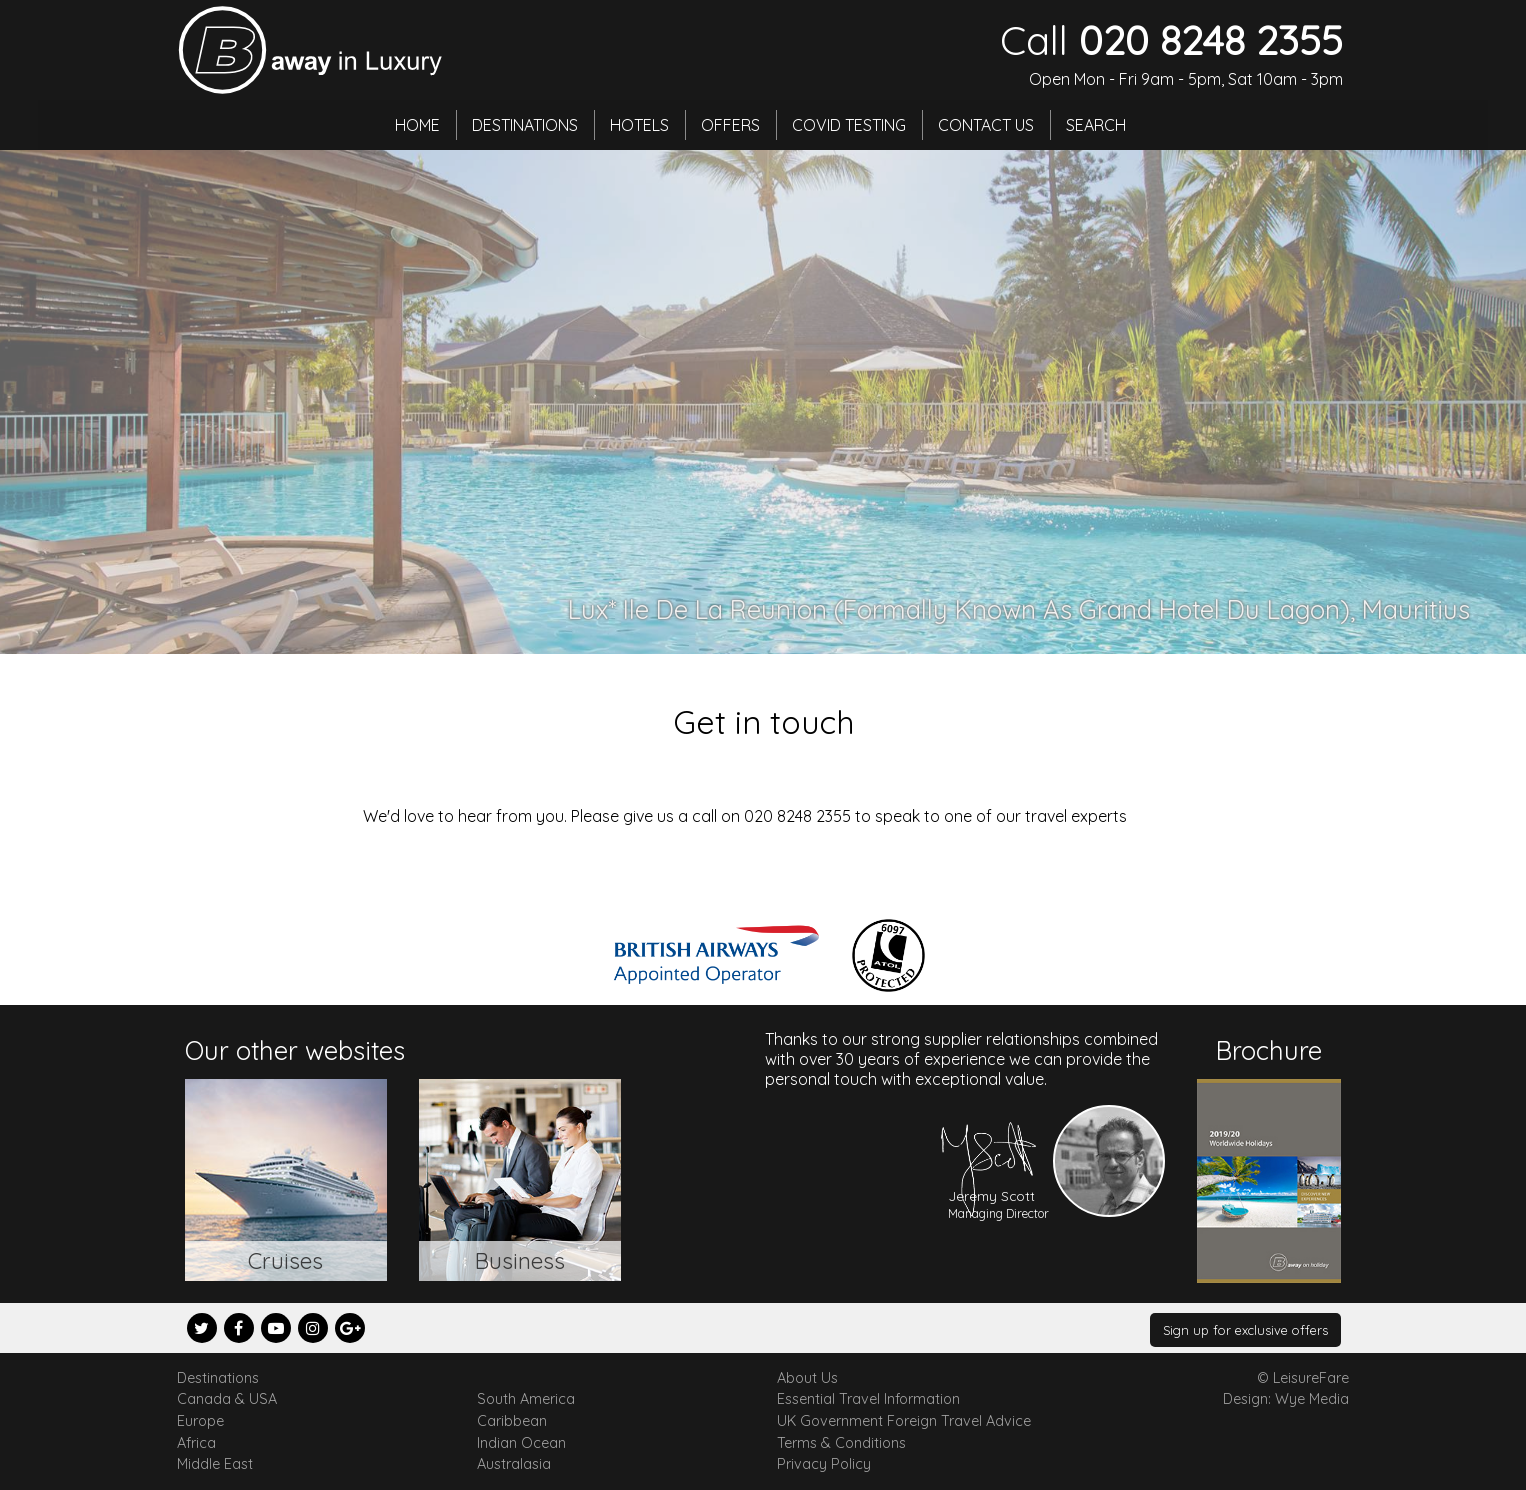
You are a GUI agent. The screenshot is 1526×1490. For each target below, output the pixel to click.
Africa (196, 1443)
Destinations (525, 125)
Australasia (514, 1464)
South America (526, 1399)
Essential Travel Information (868, 1399)
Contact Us (986, 125)
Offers (730, 125)
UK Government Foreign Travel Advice (904, 1421)
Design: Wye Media (1286, 1399)
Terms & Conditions (841, 1443)
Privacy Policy (824, 1464)
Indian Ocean (521, 1443)
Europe (200, 1421)
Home (417, 125)
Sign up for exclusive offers (1245, 1330)
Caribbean (512, 1421)
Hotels (639, 125)
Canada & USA (227, 1399)
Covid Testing (849, 125)
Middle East (215, 1464)
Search (1096, 125)
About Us (807, 1378)
